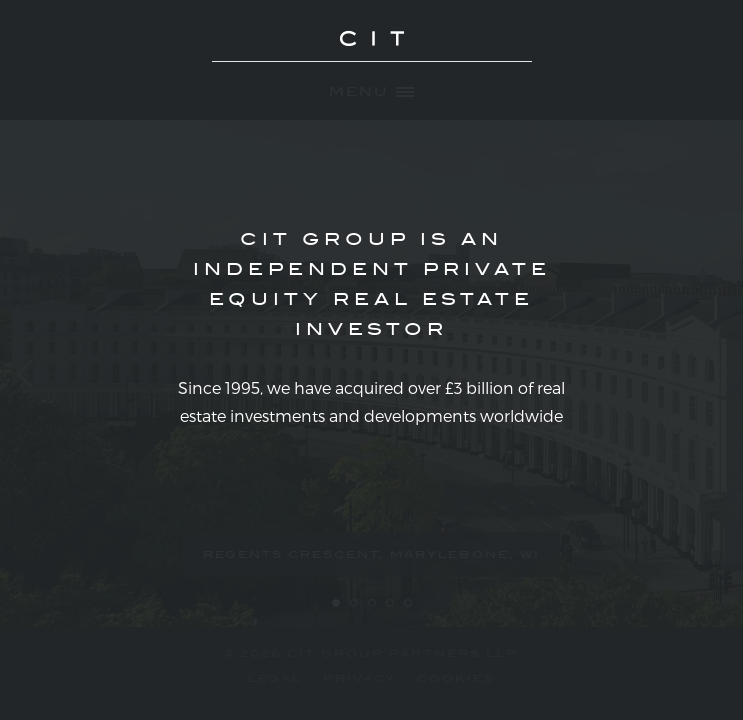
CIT (372, 50)
